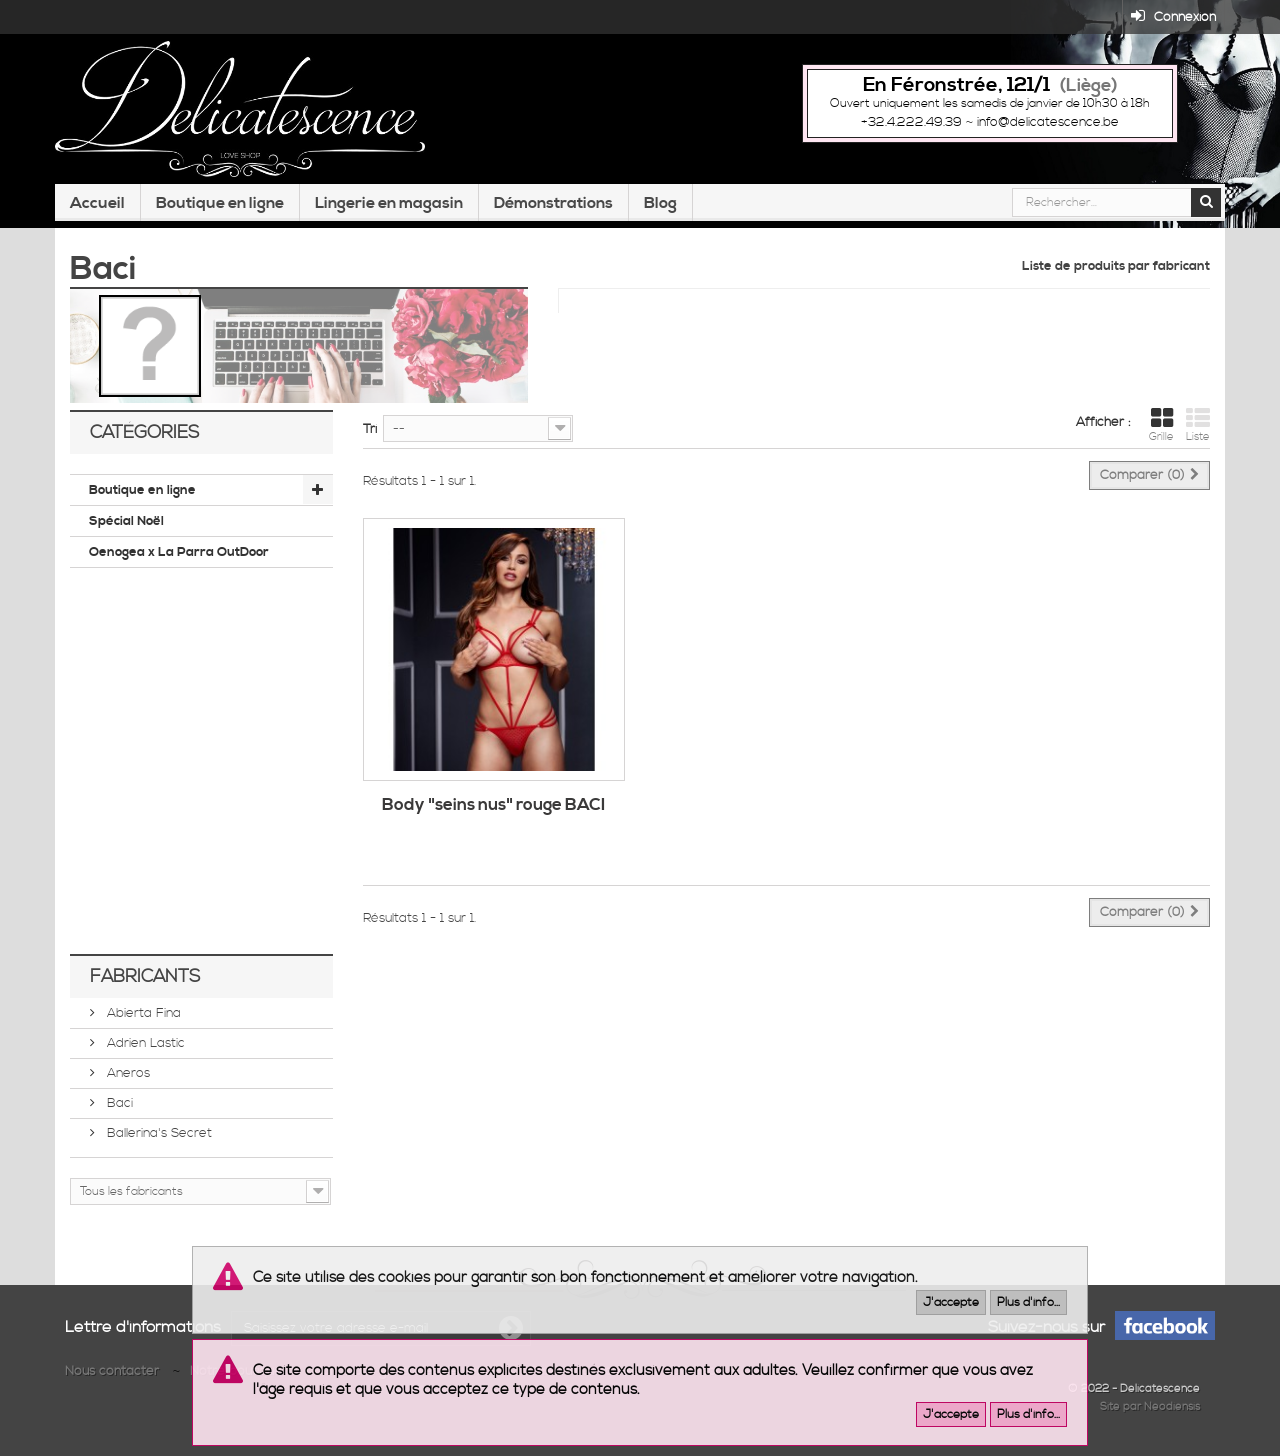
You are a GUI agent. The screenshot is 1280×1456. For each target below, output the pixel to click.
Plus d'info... (1028, 1302)
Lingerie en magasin (389, 203)
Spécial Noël (126, 521)
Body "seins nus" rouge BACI (493, 805)
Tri (370, 429)
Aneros (126, 1073)
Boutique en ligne (220, 203)
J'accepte (951, 1302)
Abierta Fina (142, 1013)
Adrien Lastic (144, 1043)
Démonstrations (553, 203)
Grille (1161, 425)
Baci (118, 1103)
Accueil (97, 203)
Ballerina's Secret (157, 1133)
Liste (1198, 425)
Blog (660, 203)
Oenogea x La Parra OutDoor (179, 552)
